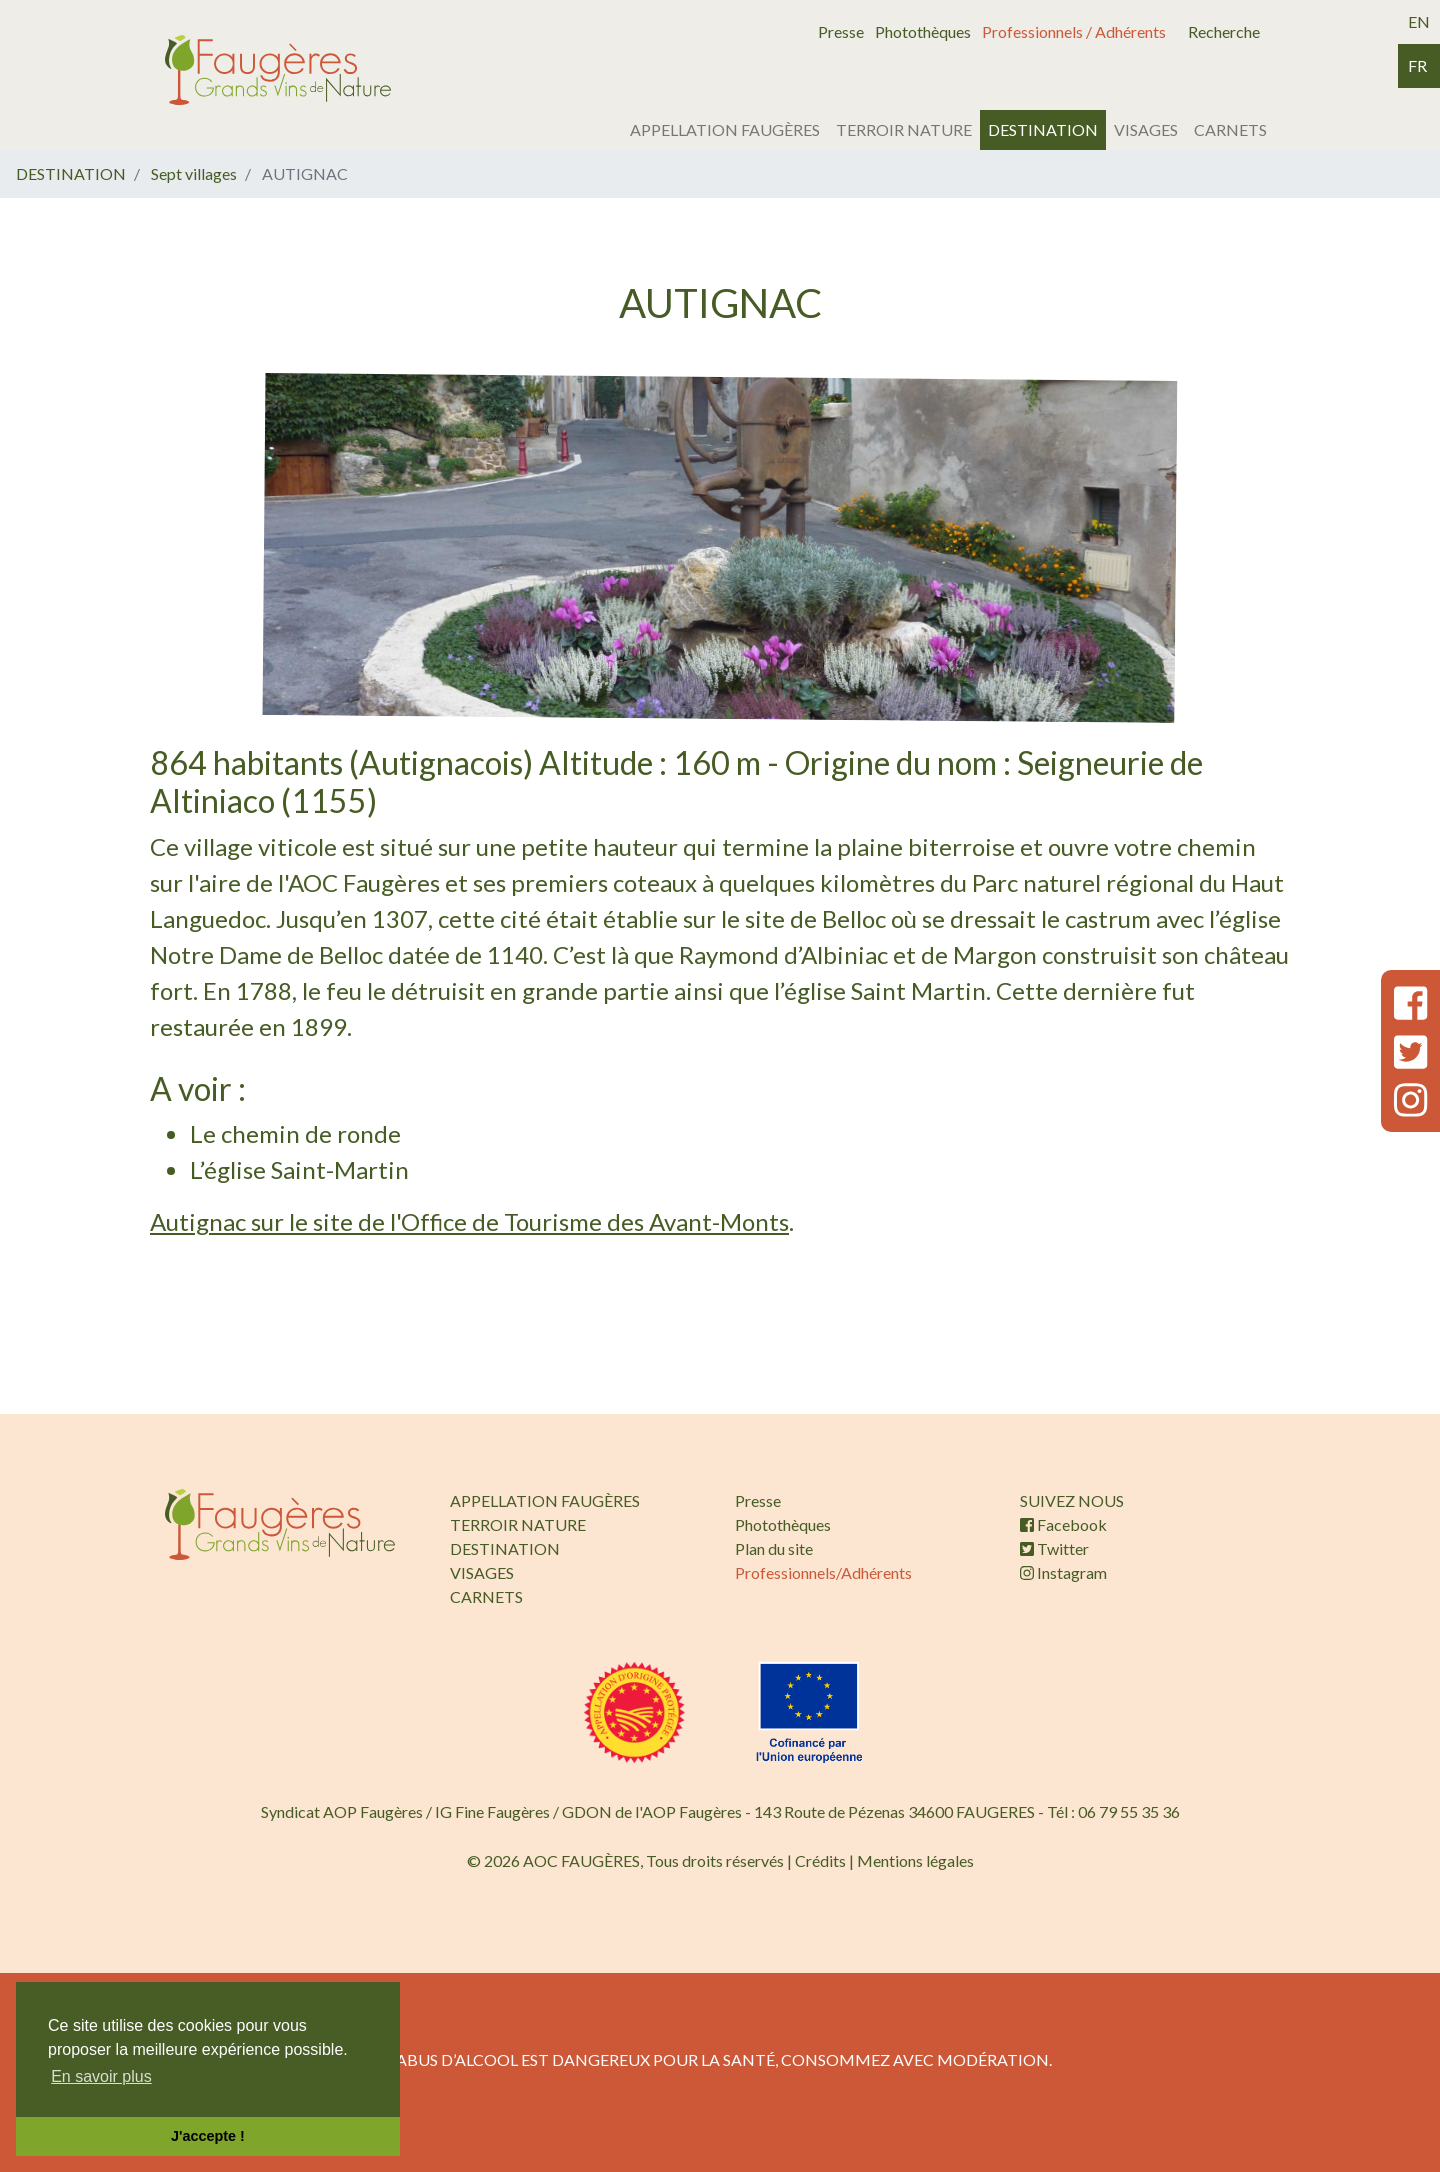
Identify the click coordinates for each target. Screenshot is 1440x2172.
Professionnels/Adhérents (823, 1572)
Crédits (820, 1860)
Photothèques (923, 31)
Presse (841, 31)
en (1419, 21)
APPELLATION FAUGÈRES (725, 129)
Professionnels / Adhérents (1074, 31)
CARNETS (1230, 129)
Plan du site (774, 1548)
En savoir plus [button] (101, 2076)
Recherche (1224, 31)
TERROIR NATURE (904, 129)
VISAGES (1146, 129)
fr (1417, 65)
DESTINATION (1043, 129)
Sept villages (194, 173)
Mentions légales (915, 1860)
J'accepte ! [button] (208, 2136)
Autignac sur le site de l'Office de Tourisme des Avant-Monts (469, 1221)
